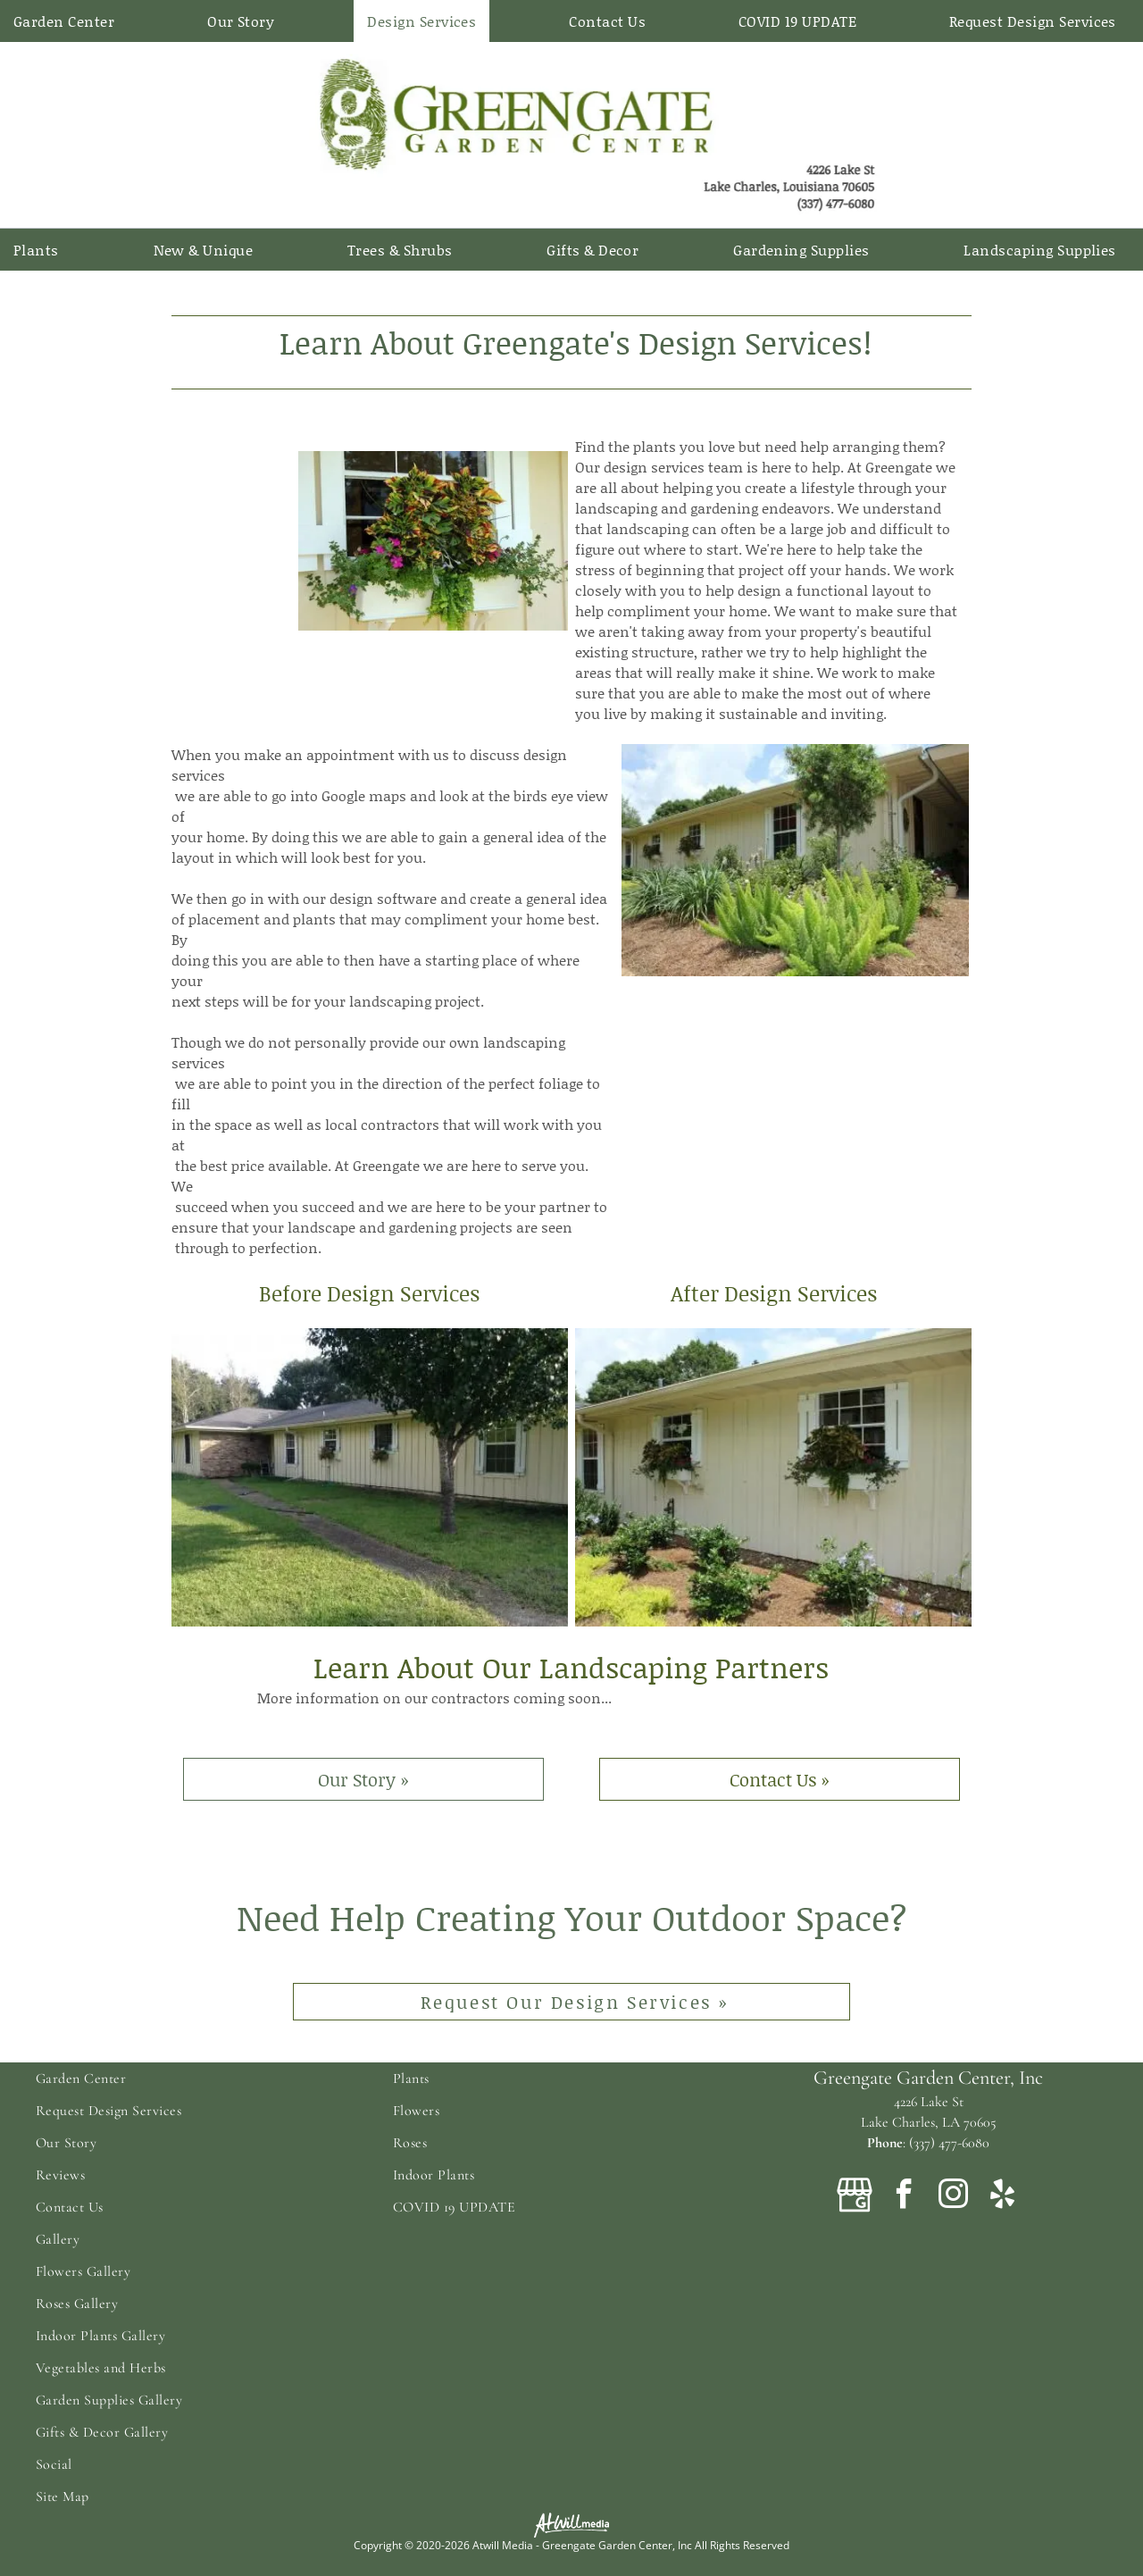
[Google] (854, 2196)
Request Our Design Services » (575, 2001)
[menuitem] (70, 21)
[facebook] (903, 2196)
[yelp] (1002, 2196)
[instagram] (952, 2196)
